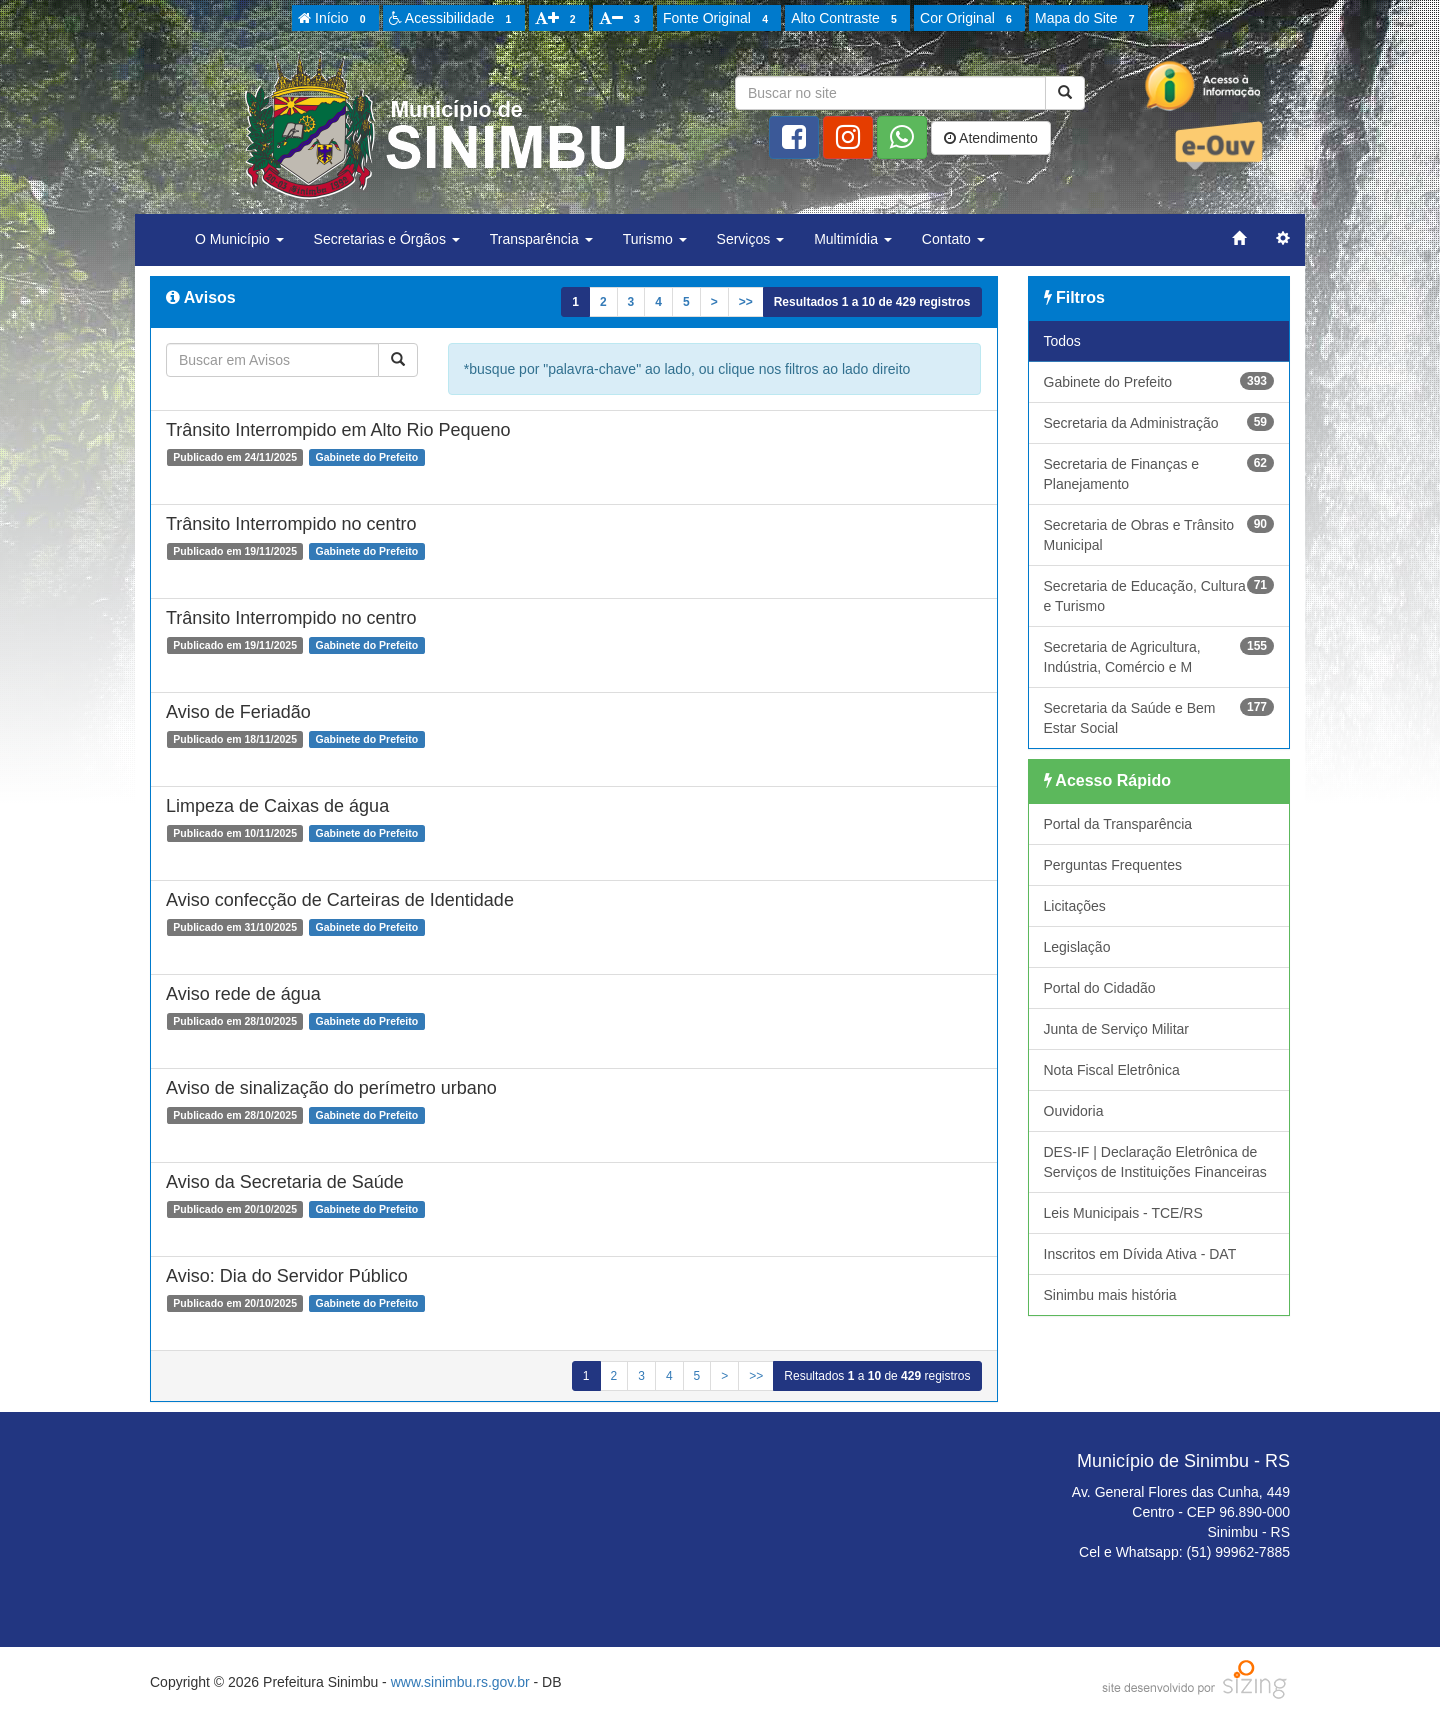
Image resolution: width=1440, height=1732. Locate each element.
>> (746, 302)
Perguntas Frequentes (1113, 865)
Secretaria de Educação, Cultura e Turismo (1159, 595)
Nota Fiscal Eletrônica (1112, 1070)
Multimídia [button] (853, 239)
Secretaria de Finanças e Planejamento (1159, 473)
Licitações (1075, 906)
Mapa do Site (1088, 19)
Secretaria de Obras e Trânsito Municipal (1159, 534)
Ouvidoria (1074, 1111)
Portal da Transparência (1118, 824)
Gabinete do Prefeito (1159, 381)
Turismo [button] (655, 239)
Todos (1062, 341)
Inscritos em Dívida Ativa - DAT (1140, 1254)
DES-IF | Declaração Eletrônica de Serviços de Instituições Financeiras (1155, 1162)
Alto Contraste (847, 19)
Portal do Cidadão (1100, 988)
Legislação (1077, 947)
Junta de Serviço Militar (1117, 1029)
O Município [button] (239, 239)
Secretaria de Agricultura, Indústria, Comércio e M (1159, 656)
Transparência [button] (541, 239)
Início (335, 19)
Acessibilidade (453, 19)
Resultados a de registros (872, 302)
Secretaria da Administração (1159, 422)
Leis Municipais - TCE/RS (1123, 1213)
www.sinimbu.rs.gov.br (460, 1682)
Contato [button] (953, 239)
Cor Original (969, 19)
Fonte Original (718, 19)
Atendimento (991, 138)
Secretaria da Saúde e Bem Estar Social (1159, 717)
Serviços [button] (751, 239)
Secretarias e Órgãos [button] (387, 239)
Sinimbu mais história (1110, 1295)
